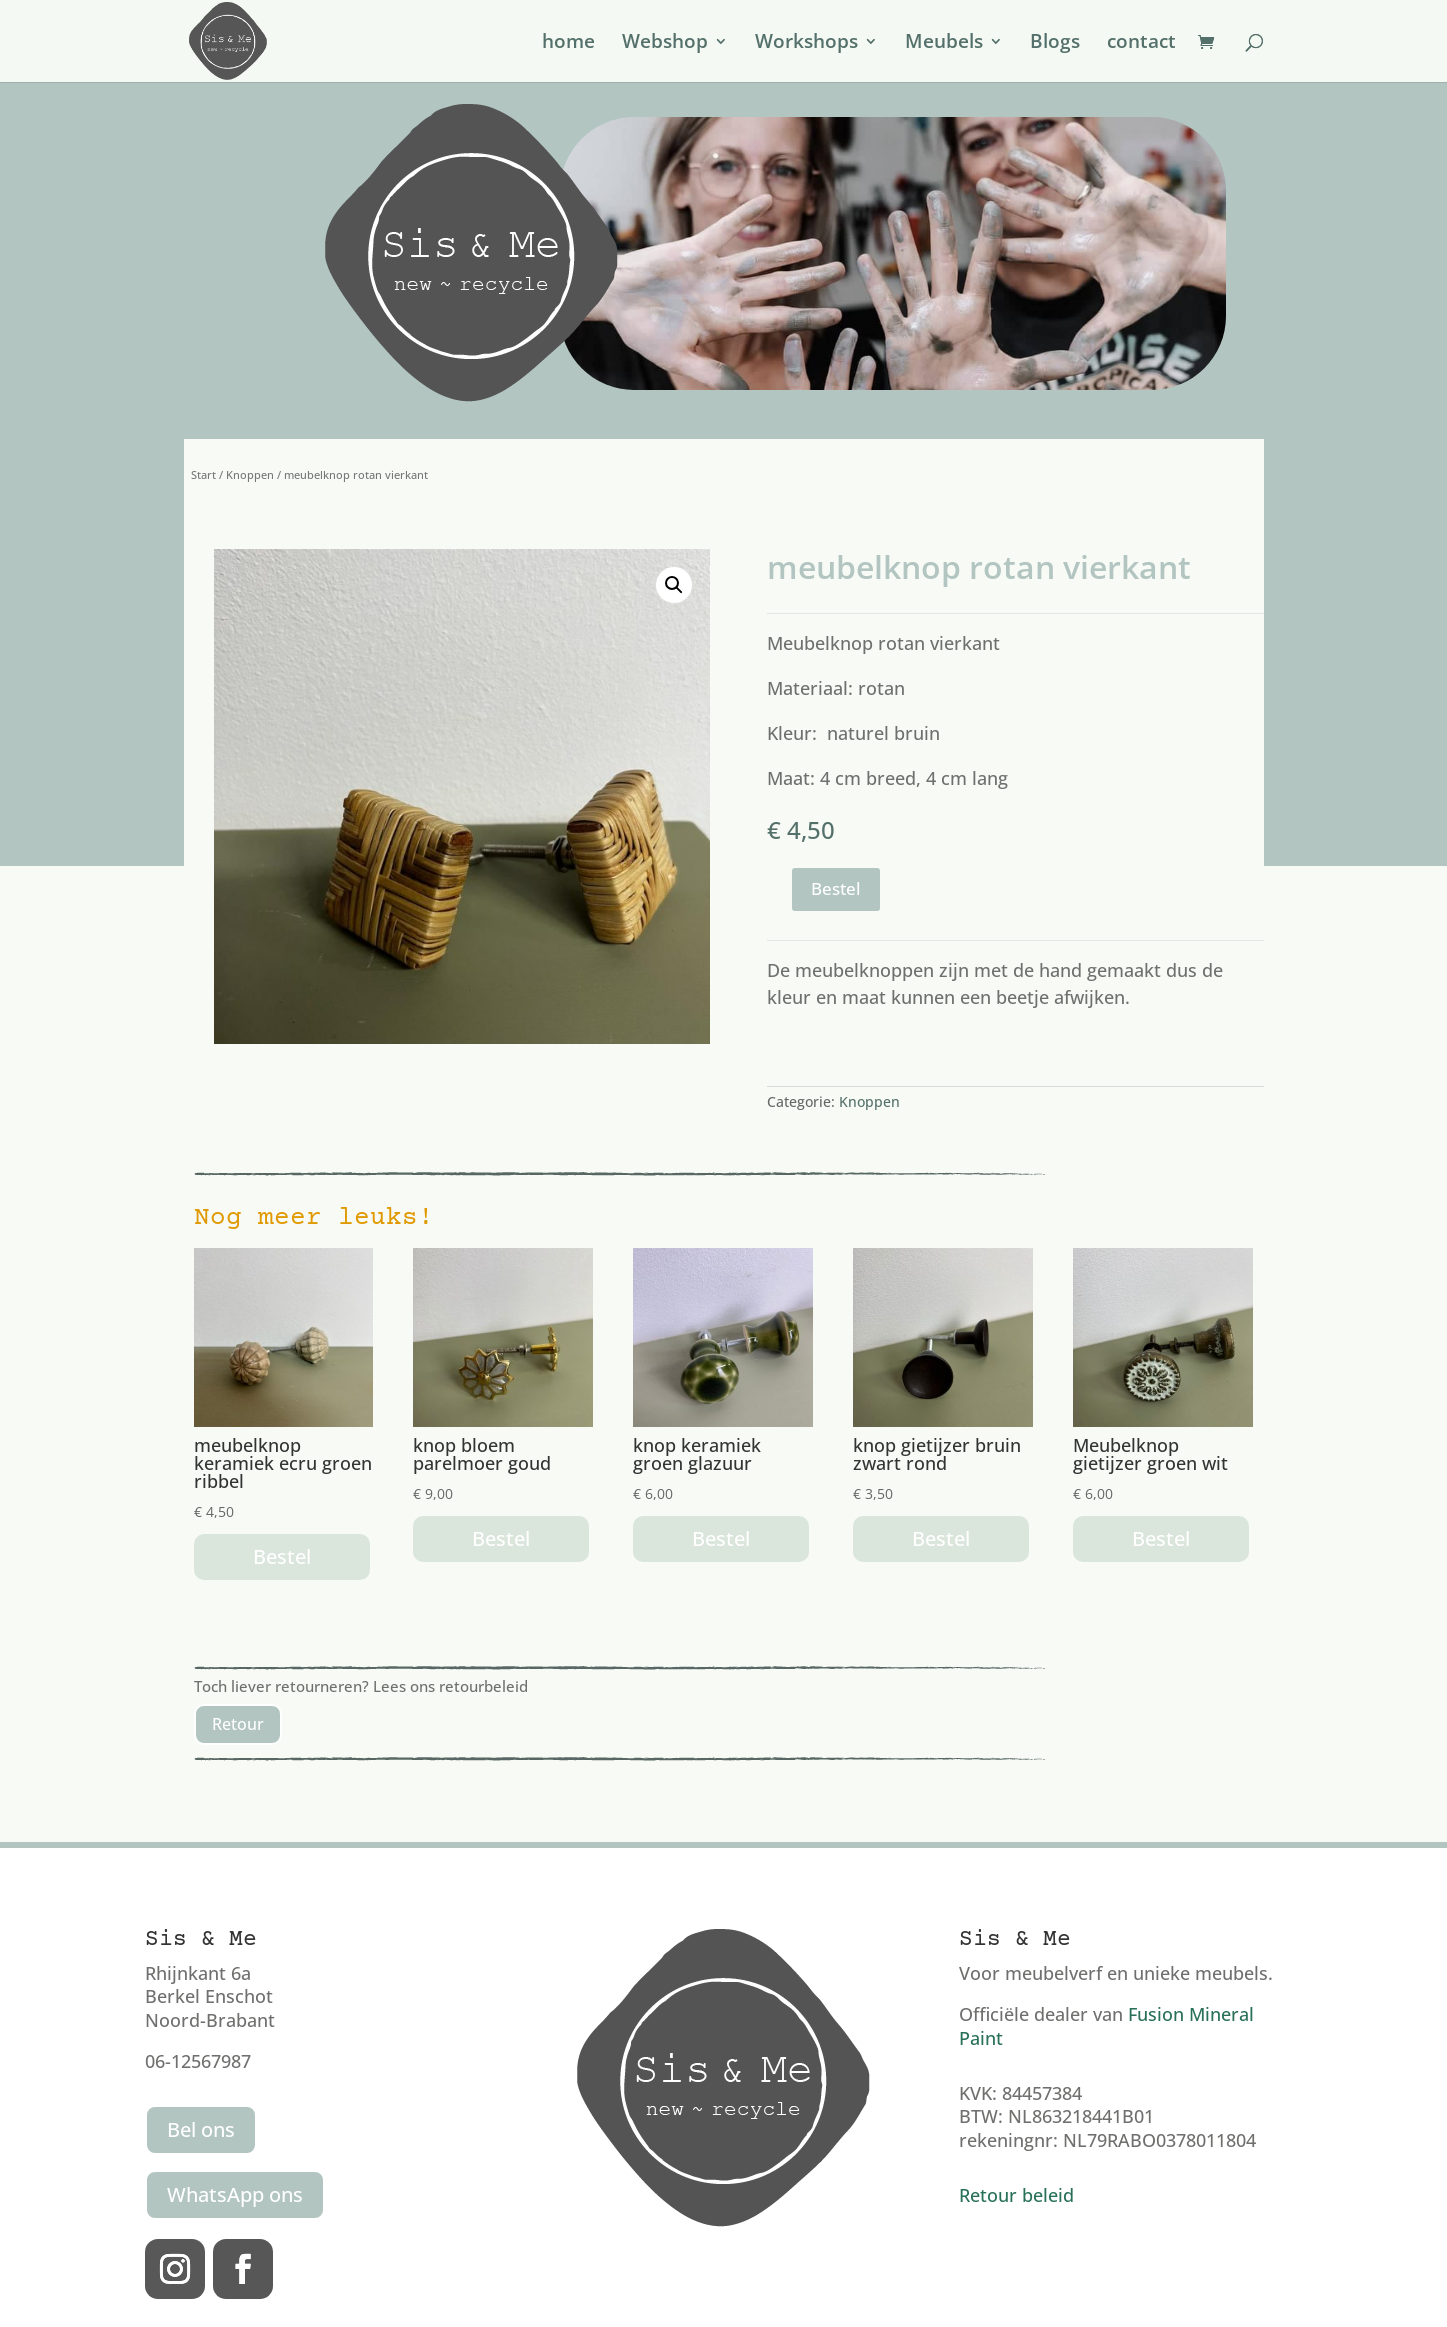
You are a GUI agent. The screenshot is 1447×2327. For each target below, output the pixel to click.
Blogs (1055, 44)
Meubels (944, 44)
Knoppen (250, 474)
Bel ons (201, 2129)
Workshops (806, 44)
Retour (238, 1724)
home (568, 44)
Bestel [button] (282, 1556)
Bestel (836, 888)
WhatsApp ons (235, 2194)
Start (203, 474)
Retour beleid (1016, 2195)
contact (1141, 44)
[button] (674, 585)
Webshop (665, 44)
